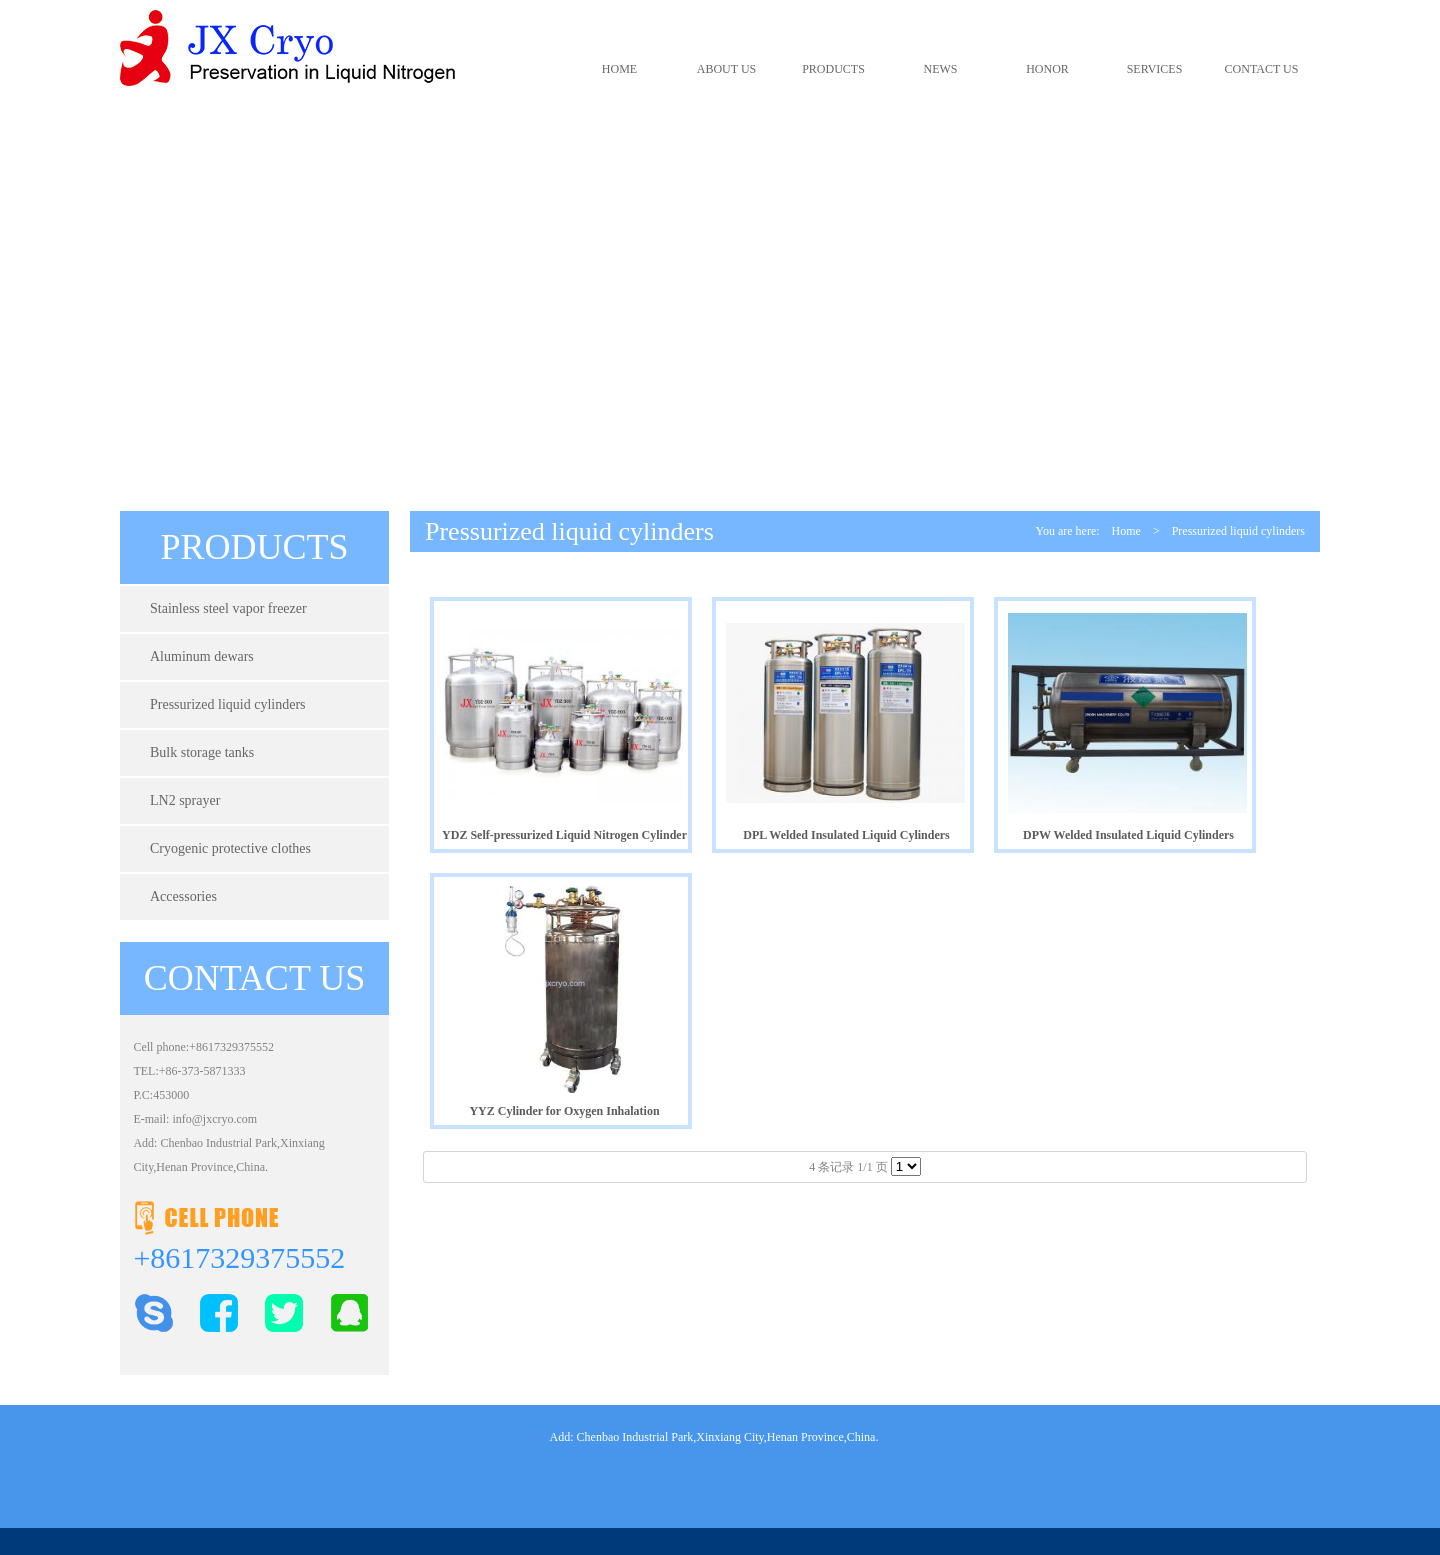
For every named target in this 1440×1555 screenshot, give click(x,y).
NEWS (941, 69)
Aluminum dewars (202, 656)
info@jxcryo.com (214, 1119)
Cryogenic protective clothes (230, 848)
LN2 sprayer (185, 800)
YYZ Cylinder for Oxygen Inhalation (564, 1111)
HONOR (1047, 69)
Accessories (183, 896)
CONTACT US (1262, 69)
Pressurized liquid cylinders (228, 704)
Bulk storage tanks (202, 752)
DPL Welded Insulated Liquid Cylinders (846, 835)
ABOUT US (726, 69)
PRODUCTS (833, 69)
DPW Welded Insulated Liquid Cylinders (1128, 835)
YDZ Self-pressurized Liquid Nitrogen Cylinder (564, 835)
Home (1126, 531)
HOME (619, 69)
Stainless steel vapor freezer (228, 608)
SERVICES (1155, 69)
